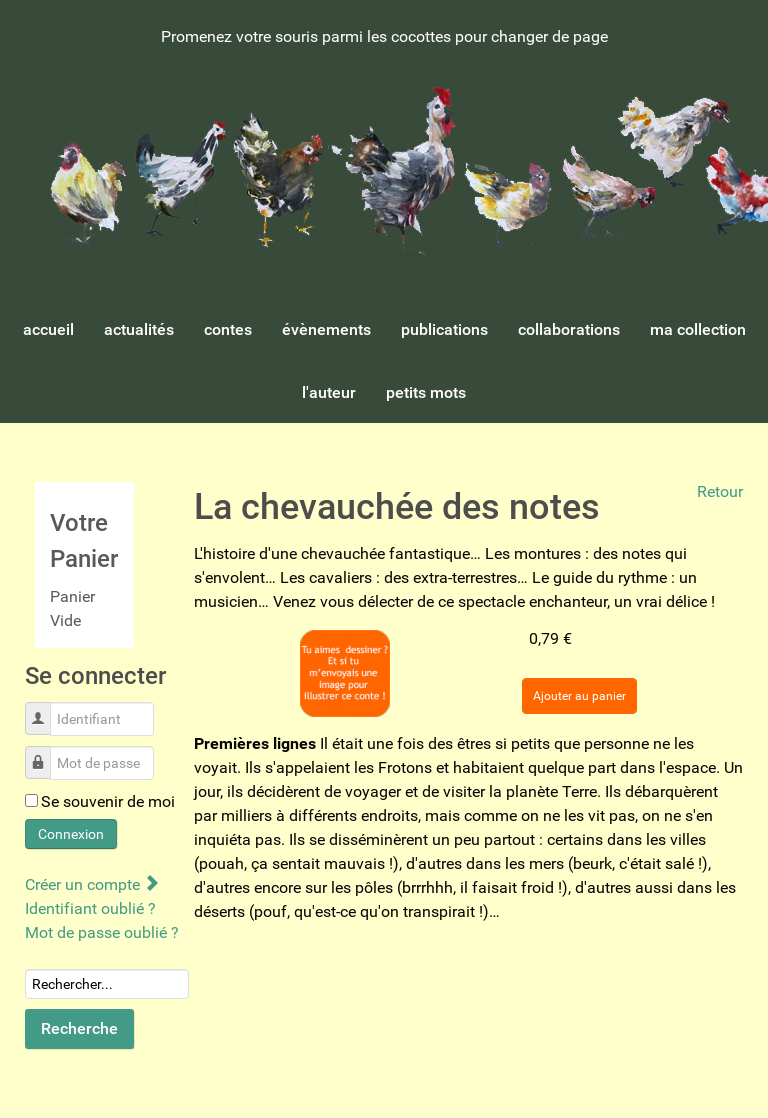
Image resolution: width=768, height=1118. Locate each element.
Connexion (71, 834)
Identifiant (45, 708)
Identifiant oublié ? (90, 908)
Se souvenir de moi (108, 801)
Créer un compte (91, 884)
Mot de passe (45, 752)
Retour (720, 491)
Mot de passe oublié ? (102, 932)
